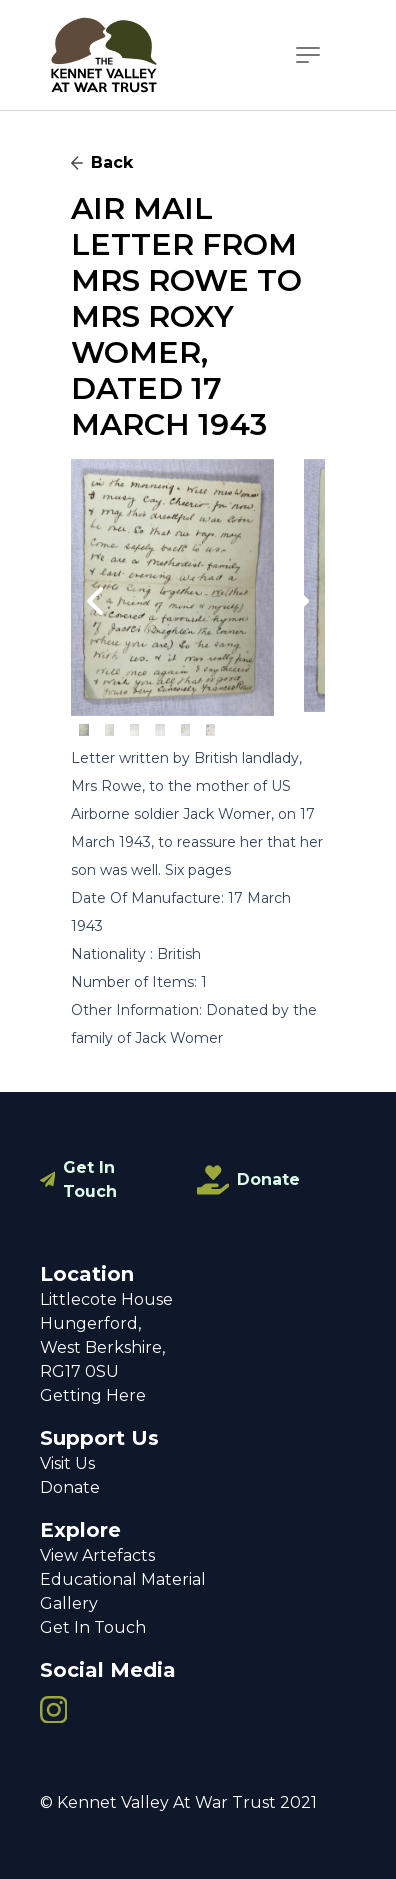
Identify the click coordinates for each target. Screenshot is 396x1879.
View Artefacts (97, 1555)
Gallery (69, 1603)
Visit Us (67, 1463)
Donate (268, 1179)
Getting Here (93, 1395)
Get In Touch (90, 1179)
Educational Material (123, 1579)
